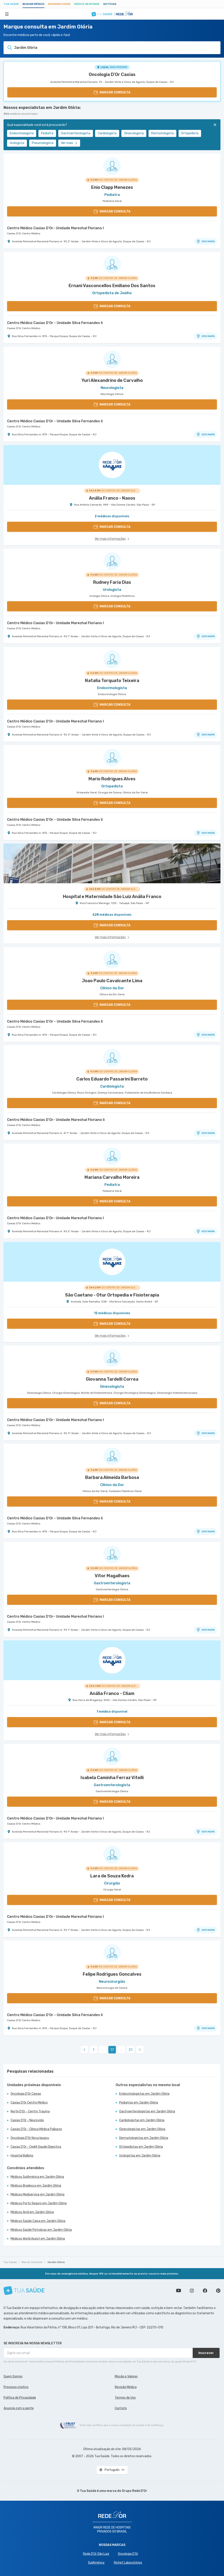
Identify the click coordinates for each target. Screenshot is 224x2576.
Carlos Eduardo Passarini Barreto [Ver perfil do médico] (112, 1079)
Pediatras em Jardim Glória (138, 2102)
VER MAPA (205, 241)
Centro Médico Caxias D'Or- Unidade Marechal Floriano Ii (56, 1120)
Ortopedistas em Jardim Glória (141, 2147)
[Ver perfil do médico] (112, 166)
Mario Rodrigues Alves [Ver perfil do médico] (112, 778)
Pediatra (47, 133)
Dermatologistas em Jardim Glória (143, 2138)
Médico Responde (87, 4)
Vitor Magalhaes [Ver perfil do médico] (112, 1575)
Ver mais (69, 143)
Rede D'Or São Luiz (96, 2554)
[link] (84, 2049)
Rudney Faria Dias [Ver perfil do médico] (112, 582)
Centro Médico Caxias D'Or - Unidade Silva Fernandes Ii (55, 323)
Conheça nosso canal (178, 2290)
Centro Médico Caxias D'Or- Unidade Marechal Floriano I (55, 228)
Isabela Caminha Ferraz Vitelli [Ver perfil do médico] (112, 1777)
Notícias (109, 4)
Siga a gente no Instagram (192, 2290)
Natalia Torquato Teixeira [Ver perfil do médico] (112, 680)
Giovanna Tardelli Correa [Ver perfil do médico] (112, 1379)
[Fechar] (215, 125)
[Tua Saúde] (24, 2290)
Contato (121, 2408)
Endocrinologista (22, 133)
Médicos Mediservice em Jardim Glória (37, 2194)
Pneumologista (42, 143)
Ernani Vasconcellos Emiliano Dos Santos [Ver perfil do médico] (112, 285)
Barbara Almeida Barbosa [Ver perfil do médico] (112, 1477)
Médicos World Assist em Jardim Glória (38, 2238)
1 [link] (93, 2050)
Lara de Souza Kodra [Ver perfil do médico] (112, 1875)
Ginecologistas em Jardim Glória (142, 2129)
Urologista (17, 143)
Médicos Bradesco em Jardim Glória (36, 2185)
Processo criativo (16, 2387)
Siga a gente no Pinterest (218, 2290)
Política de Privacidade (20, 2398)
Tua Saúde (11, 4)
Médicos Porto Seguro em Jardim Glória (39, 2203)
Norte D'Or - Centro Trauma (30, 2111)
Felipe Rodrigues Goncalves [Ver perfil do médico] (112, 1974)
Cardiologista (107, 133)
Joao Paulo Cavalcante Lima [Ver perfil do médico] (112, 980)
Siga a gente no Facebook (205, 2290)
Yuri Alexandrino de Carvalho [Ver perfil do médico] (112, 380)
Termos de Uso (125, 2398)
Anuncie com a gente (19, 2408)
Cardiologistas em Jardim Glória (141, 2120)
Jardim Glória (56, 2262)
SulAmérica (96, 2563)
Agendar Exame (59, 4)
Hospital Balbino (22, 2155)
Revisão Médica (126, 2387)
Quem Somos (13, 2376)
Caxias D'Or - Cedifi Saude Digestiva (36, 2147)
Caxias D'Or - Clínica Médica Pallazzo (36, 2129)
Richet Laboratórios (128, 2563)
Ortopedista (189, 133)
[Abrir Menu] (7, 14)
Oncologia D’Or (128, 2554)
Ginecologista (134, 133)
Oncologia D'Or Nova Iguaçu (30, 2138)
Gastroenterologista (75, 133)
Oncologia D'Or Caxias (112, 74)
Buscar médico (33, 4)
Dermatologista (162, 133)
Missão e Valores (126, 2376)
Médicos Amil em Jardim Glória (32, 2212)
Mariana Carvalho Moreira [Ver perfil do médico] (112, 1177)
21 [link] (130, 2050)
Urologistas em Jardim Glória (139, 2155)
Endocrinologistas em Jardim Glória (144, 2094)
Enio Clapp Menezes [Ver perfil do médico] (112, 187)
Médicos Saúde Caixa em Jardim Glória (38, 2221)
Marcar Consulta (32, 2262)
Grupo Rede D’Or (134, 2491)
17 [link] (112, 2050)
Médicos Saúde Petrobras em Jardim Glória (41, 2230)
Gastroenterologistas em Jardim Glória (147, 2111)
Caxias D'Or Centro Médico (23, 233)
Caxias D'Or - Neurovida (27, 2120)
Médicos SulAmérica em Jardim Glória (37, 2177)
